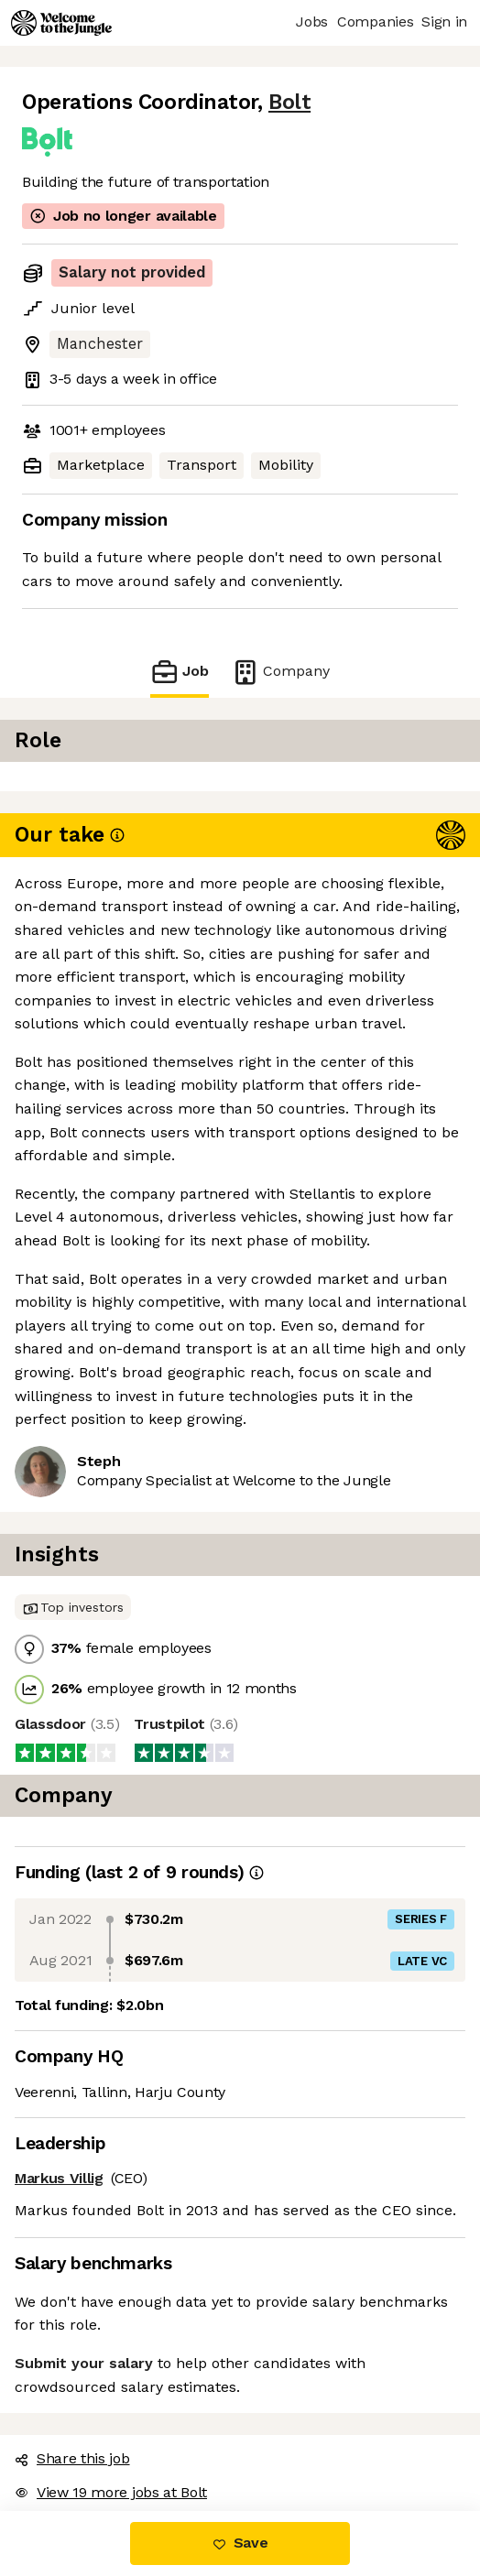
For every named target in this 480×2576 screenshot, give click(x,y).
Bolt (289, 102)
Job (179, 672)
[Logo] (61, 23)
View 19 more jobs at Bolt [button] (111, 2492)
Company (280, 672)
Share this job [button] (72, 2458)
